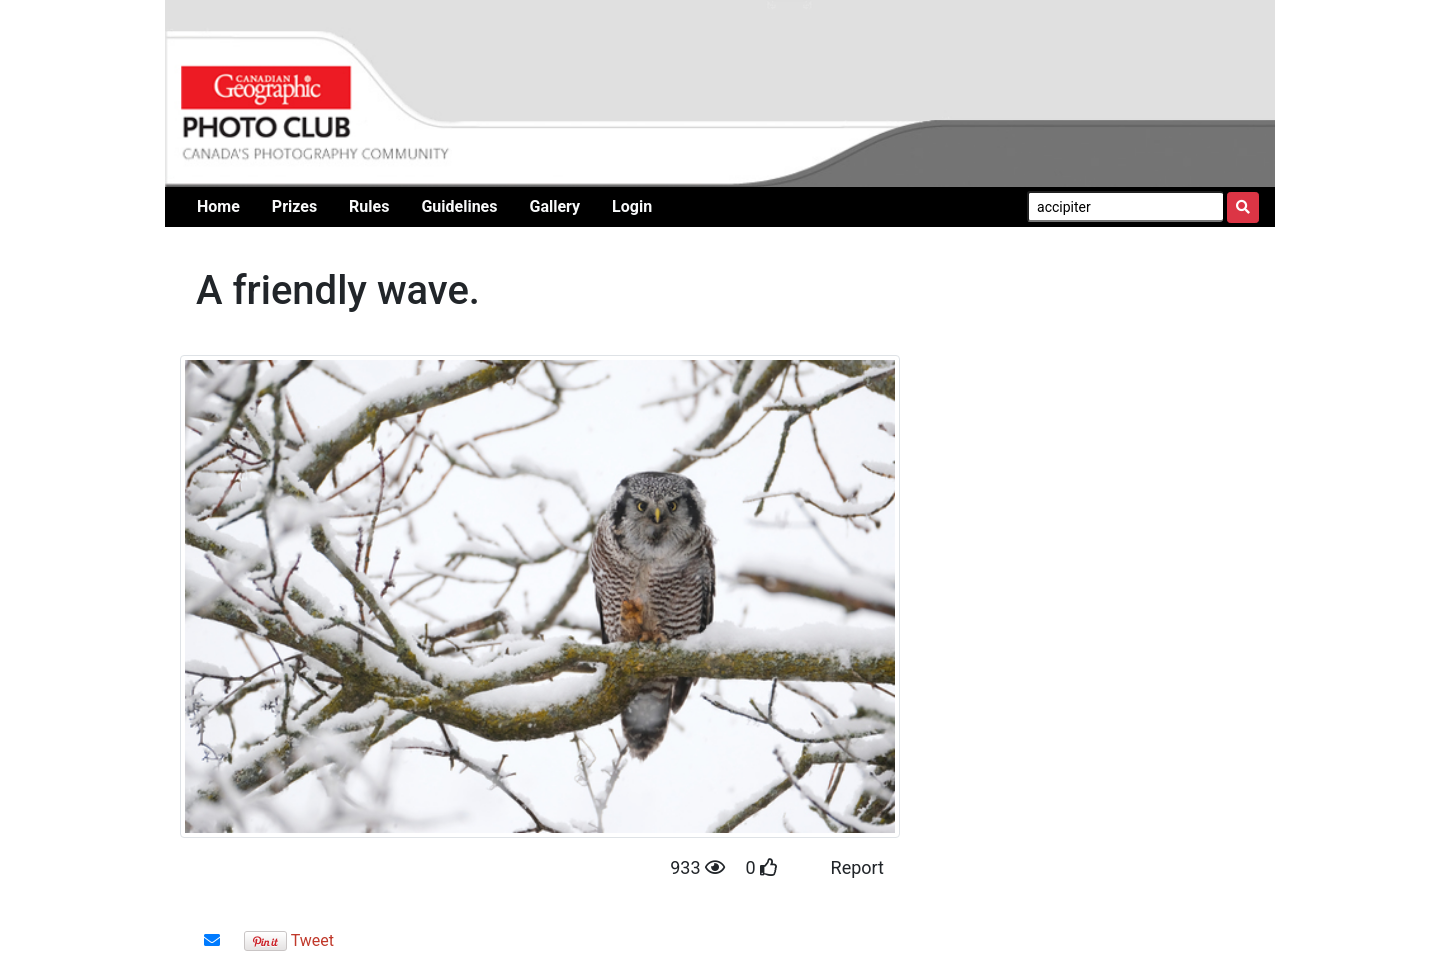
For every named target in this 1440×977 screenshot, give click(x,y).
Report (857, 867)
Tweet (312, 940)
